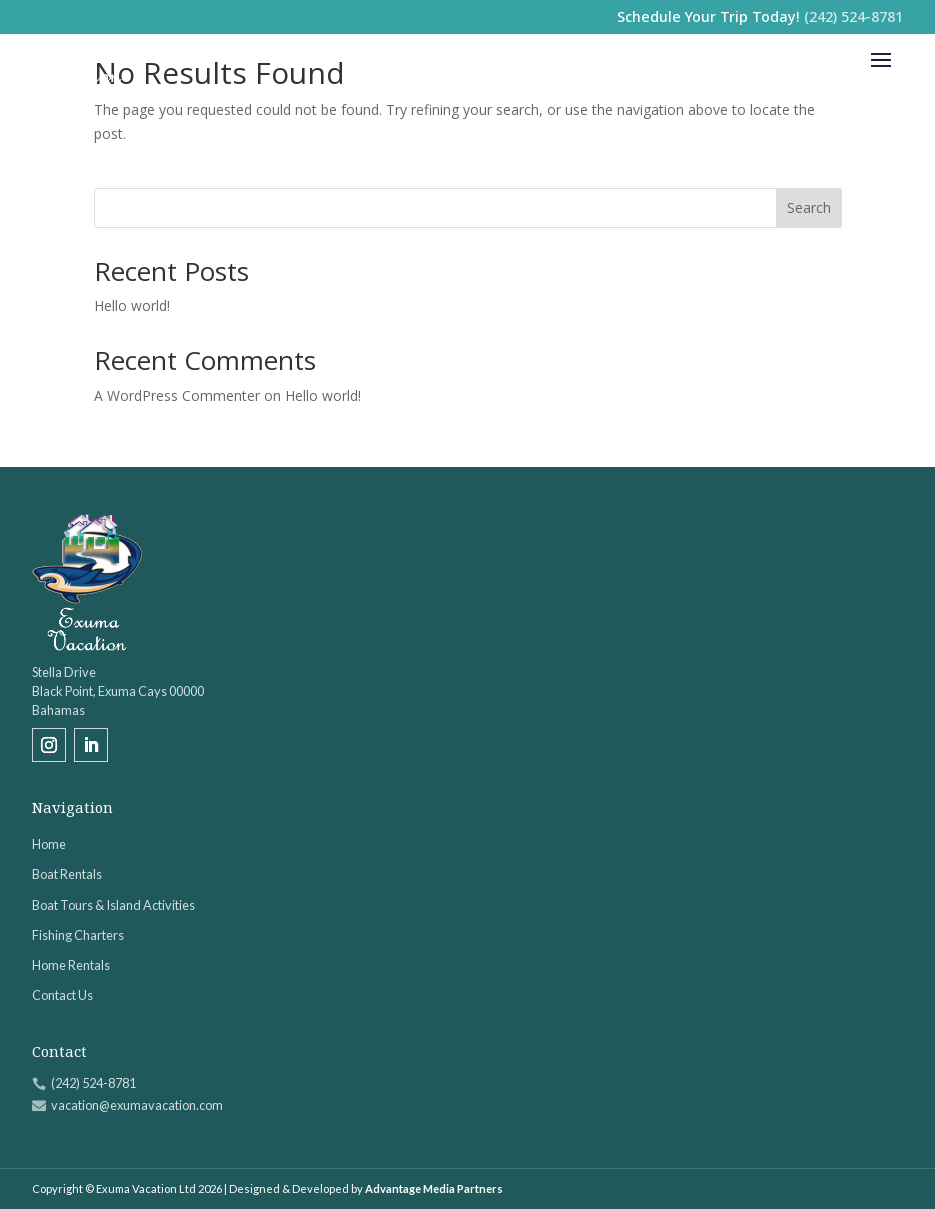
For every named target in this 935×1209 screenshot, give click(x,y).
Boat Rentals (67, 874)
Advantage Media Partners (434, 1188)
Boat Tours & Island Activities (113, 905)
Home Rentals (71, 965)
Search (809, 207)
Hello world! (132, 305)
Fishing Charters (78, 935)
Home (49, 844)
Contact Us (62, 995)
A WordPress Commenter (177, 395)
